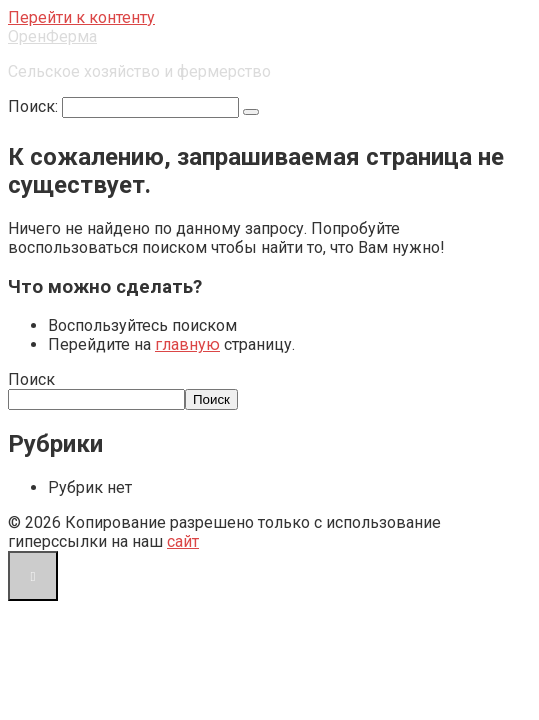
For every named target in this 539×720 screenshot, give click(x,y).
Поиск (31, 379)
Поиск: (35, 106)
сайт (183, 541)
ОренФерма (52, 36)
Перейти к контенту (81, 17)
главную (187, 344)
